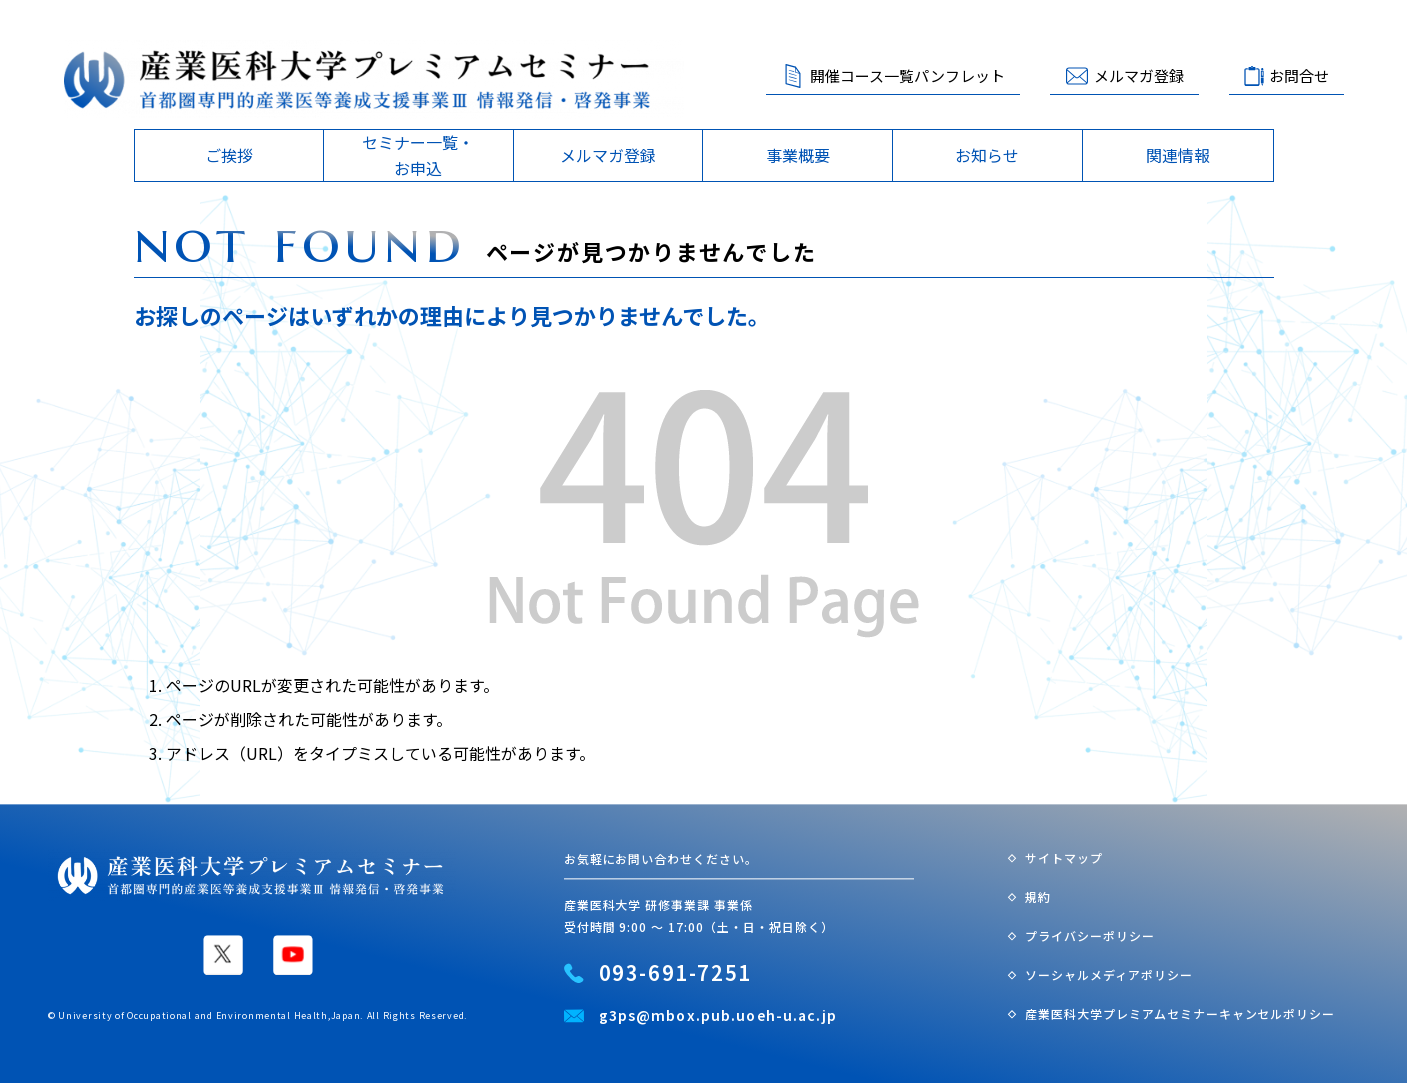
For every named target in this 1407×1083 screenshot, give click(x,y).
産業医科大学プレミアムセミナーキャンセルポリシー (1180, 1013)
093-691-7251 (675, 973)
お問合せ (1299, 75)
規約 (1038, 896)
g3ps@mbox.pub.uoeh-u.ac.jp (718, 1016)
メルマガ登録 (1139, 75)
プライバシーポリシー (1090, 935)
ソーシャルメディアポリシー (1108, 974)
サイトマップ (1064, 858)
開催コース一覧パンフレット (907, 75)
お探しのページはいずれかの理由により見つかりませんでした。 (452, 315)
